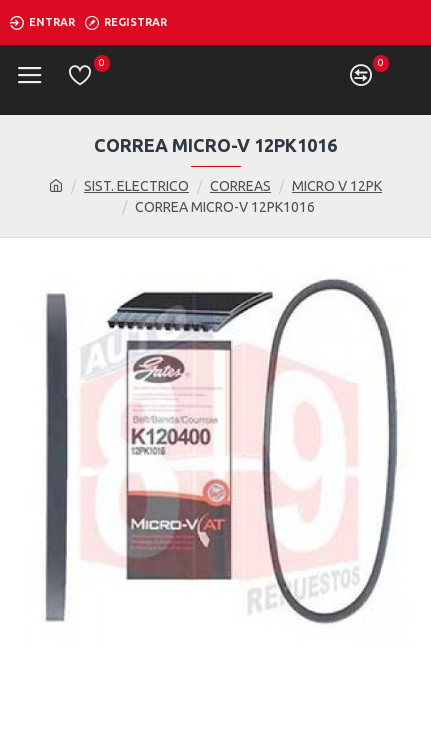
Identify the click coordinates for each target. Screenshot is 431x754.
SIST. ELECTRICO (136, 186)
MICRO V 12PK (337, 186)
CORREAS (240, 186)
